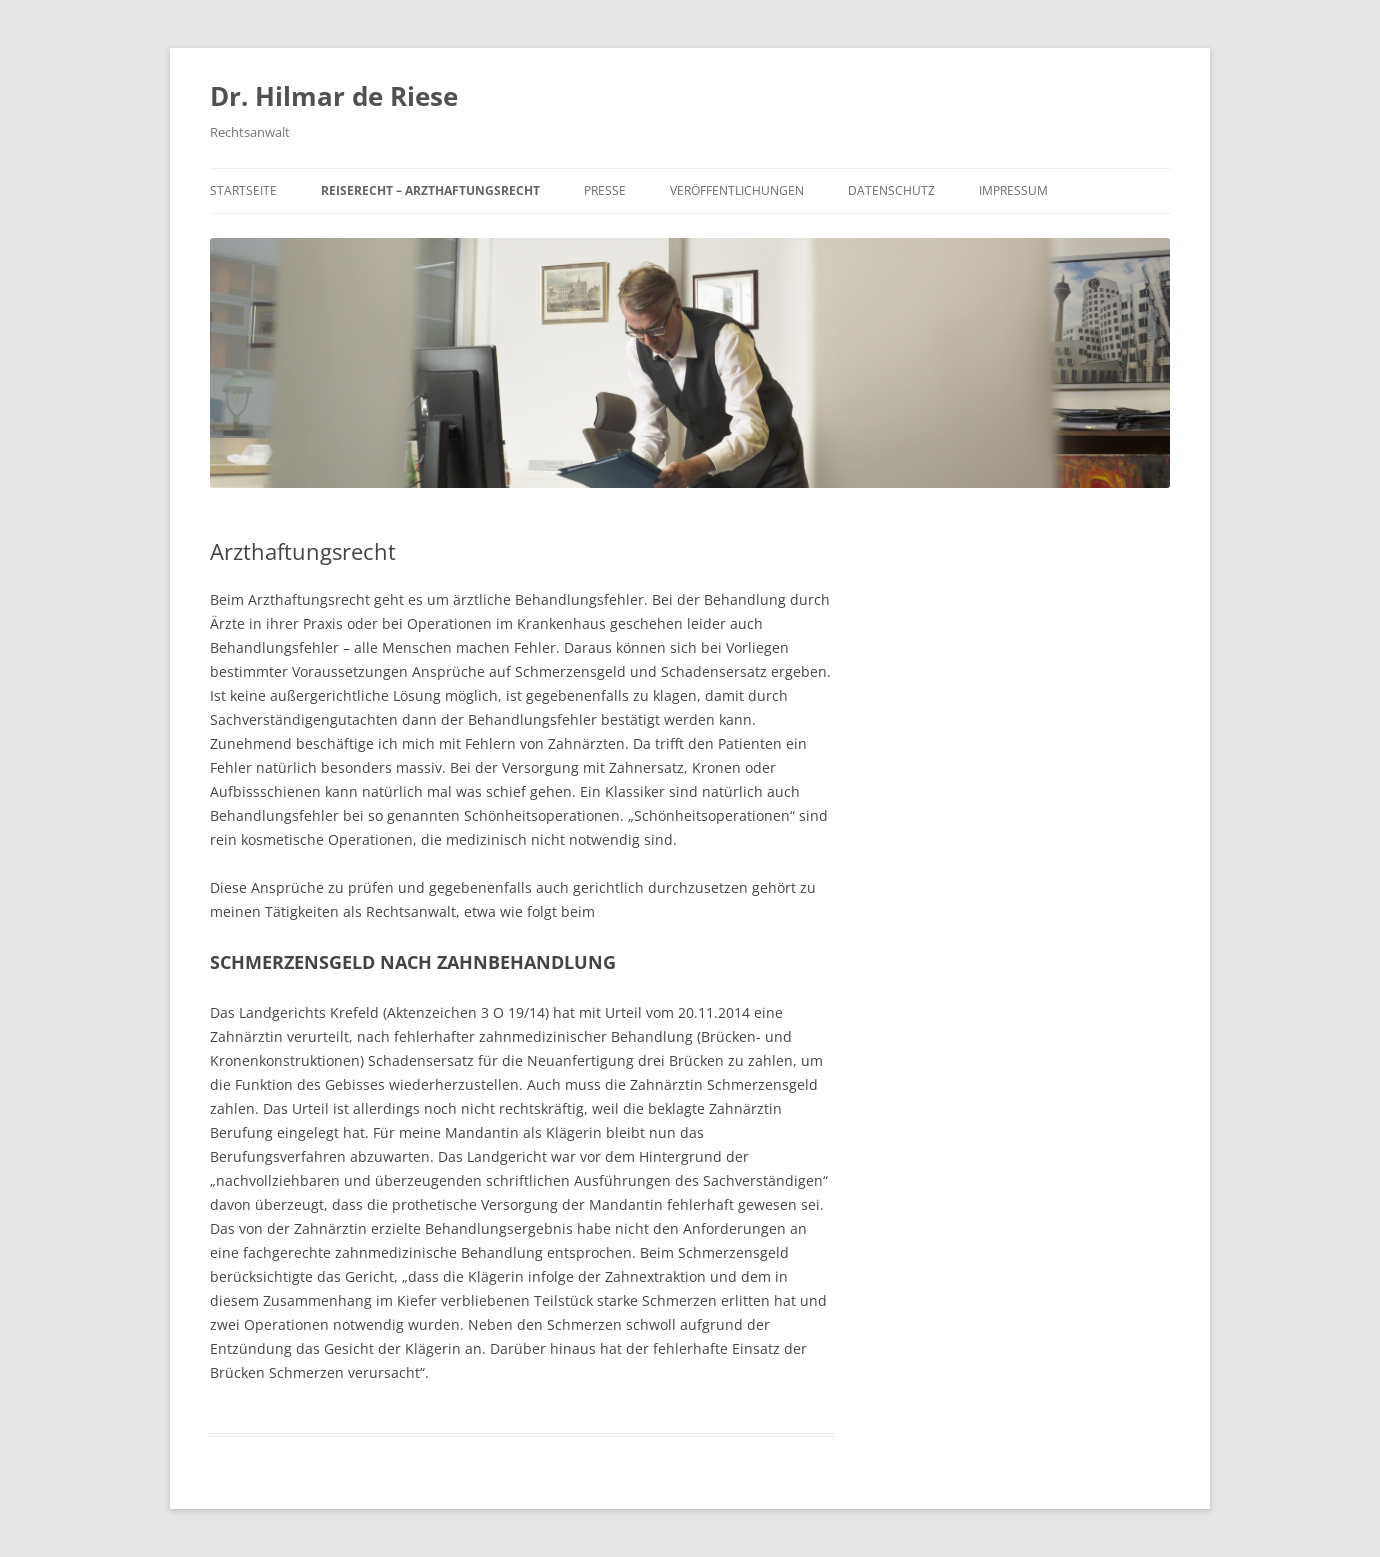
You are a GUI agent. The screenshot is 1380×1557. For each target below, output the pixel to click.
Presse (605, 190)
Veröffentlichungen (737, 190)
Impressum (1013, 190)
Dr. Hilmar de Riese (334, 96)
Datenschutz (891, 190)
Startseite (243, 190)
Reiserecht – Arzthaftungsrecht (430, 190)
